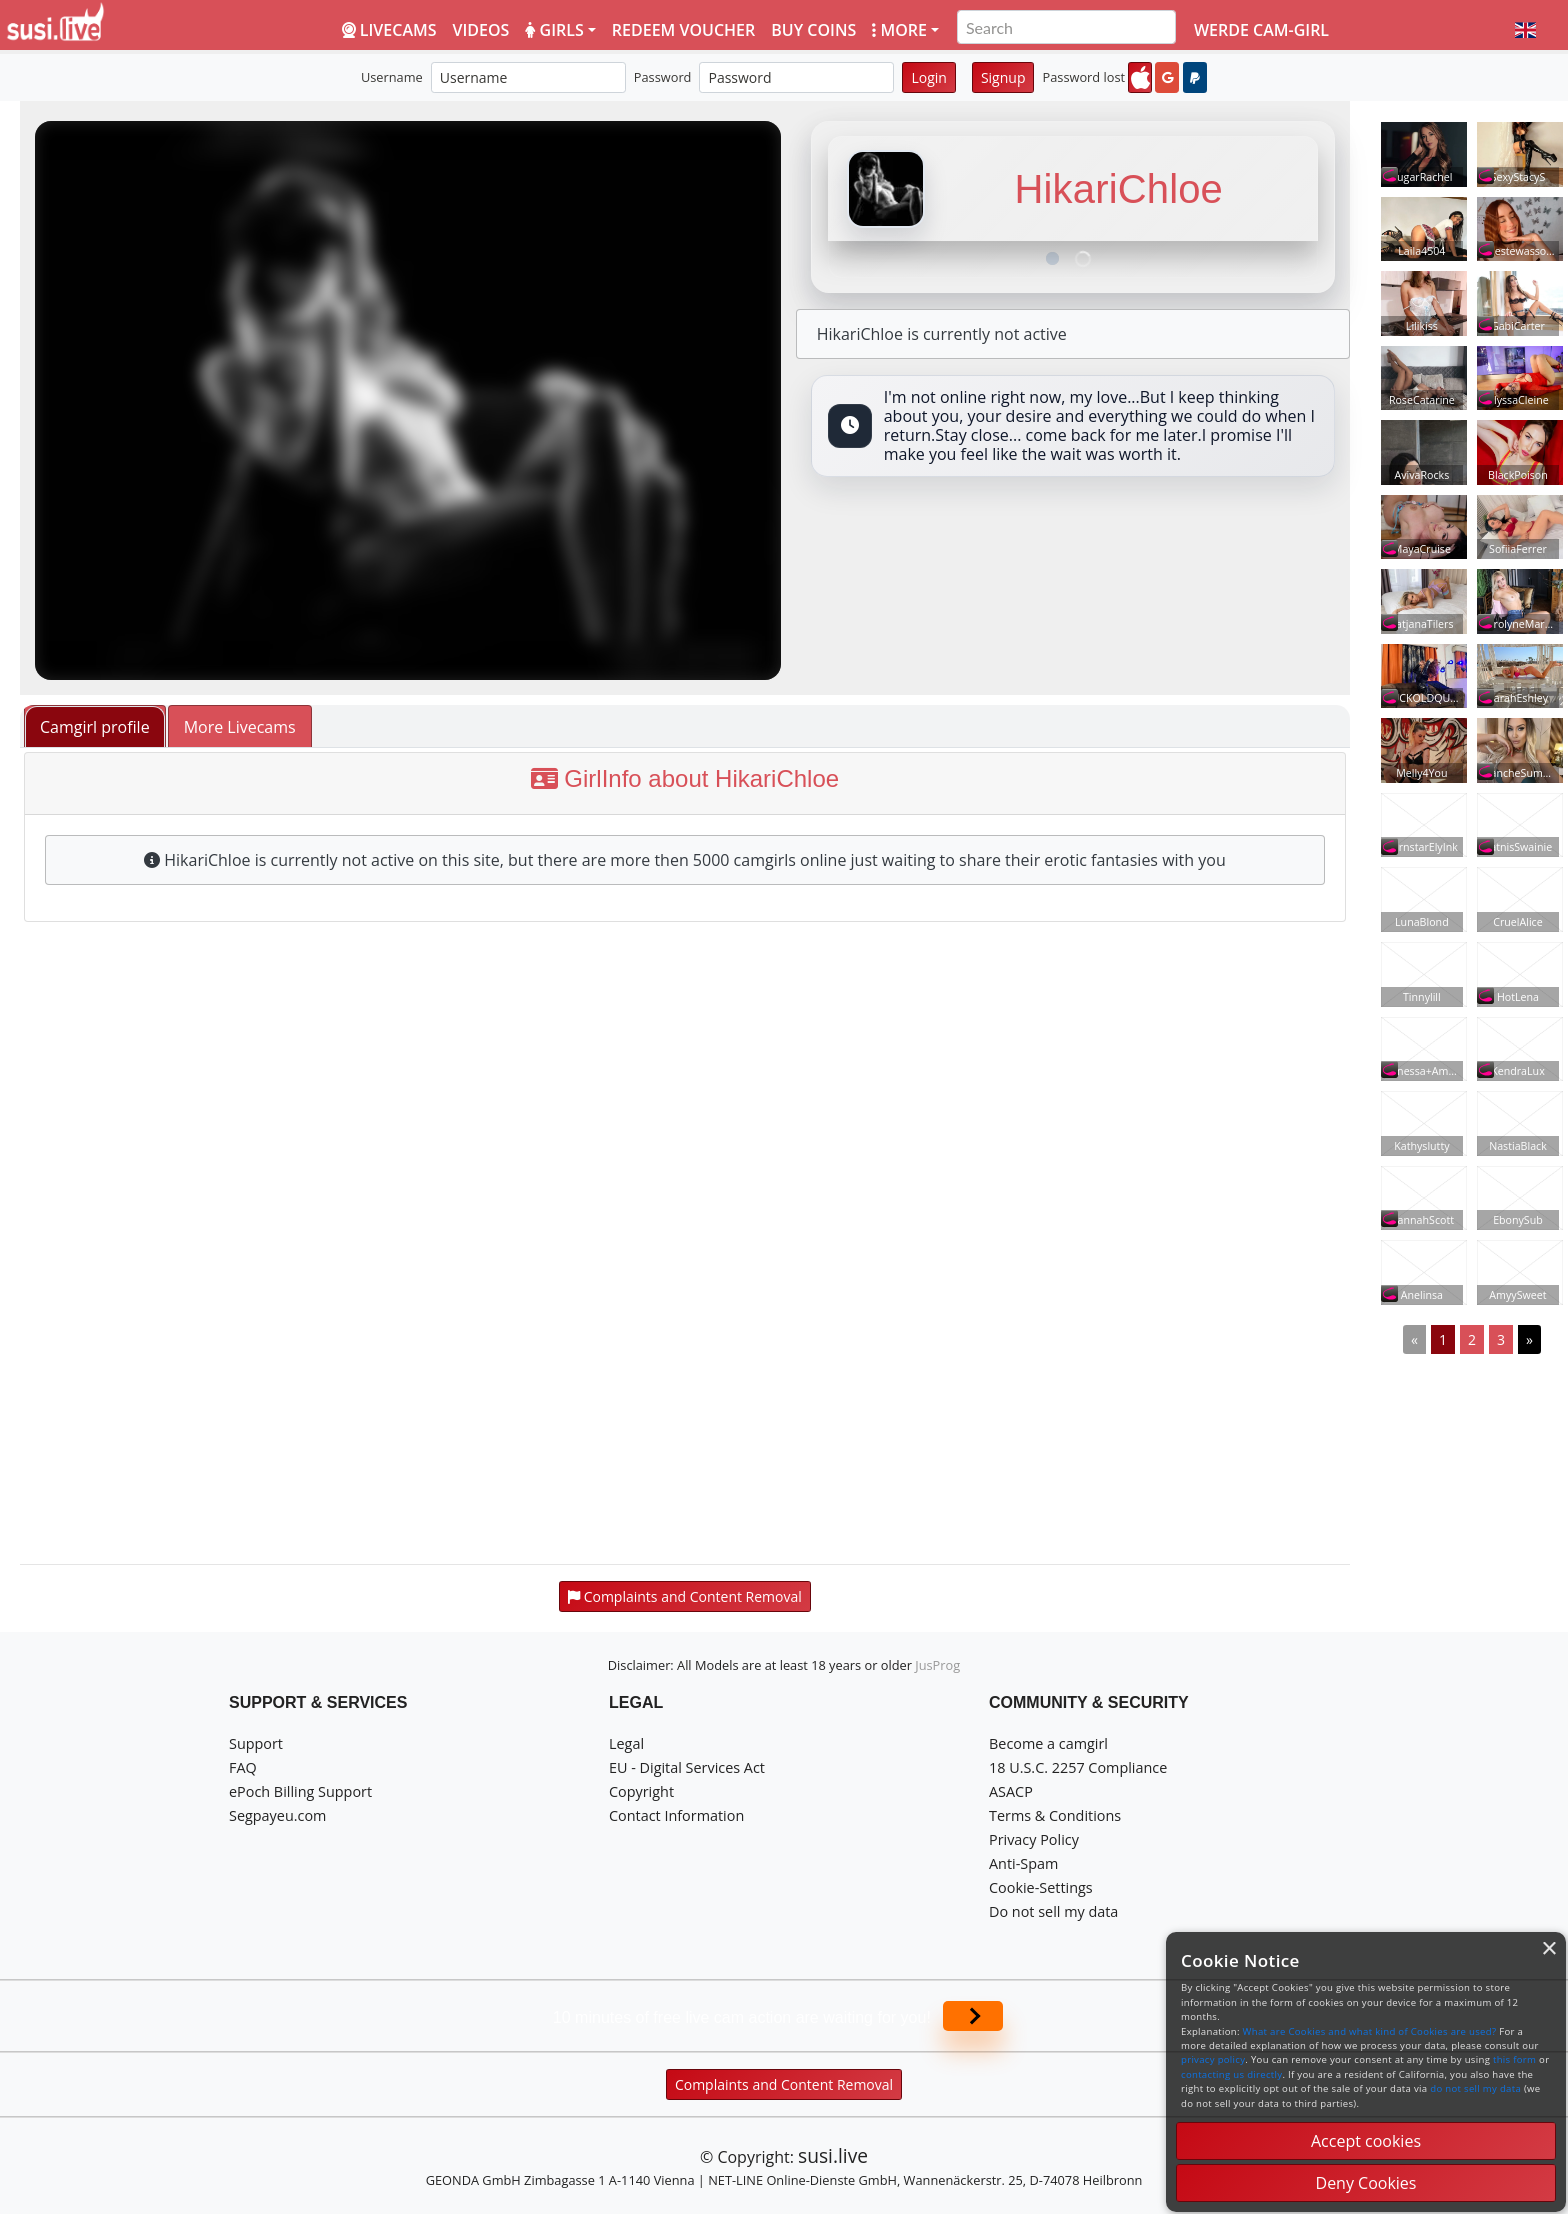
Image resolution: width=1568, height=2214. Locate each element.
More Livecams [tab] (240, 727)
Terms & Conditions (1055, 1815)
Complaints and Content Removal (784, 2084)
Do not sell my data (1053, 1911)
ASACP (1011, 1791)
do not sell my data (1475, 2088)
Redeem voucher (683, 30)
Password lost (1083, 77)
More (899, 30)
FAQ (243, 1767)
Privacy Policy (1034, 1839)
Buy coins (813, 30)
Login (928, 77)
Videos (481, 30)
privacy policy (1213, 2059)
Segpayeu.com (277, 1815)
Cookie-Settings (1041, 1887)
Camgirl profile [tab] (95, 727)
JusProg (937, 1665)
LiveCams (389, 30)
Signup (1003, 77)
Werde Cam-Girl (1261, 30)
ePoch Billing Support (300, 1791)
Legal (626, 1743)
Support (256, 1743)
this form (1514, 2059)
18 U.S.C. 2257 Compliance (1078, 1767)
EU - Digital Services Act (687, 1767)
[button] (1525, 30)
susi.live (833, 2155)
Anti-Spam (1023, 1863)
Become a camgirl (1048, 1743)
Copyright (641, 1791)
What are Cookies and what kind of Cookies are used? (1370, 2031)
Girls (554, 30)
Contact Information (676, 1815)
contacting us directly (1231, 2074)
